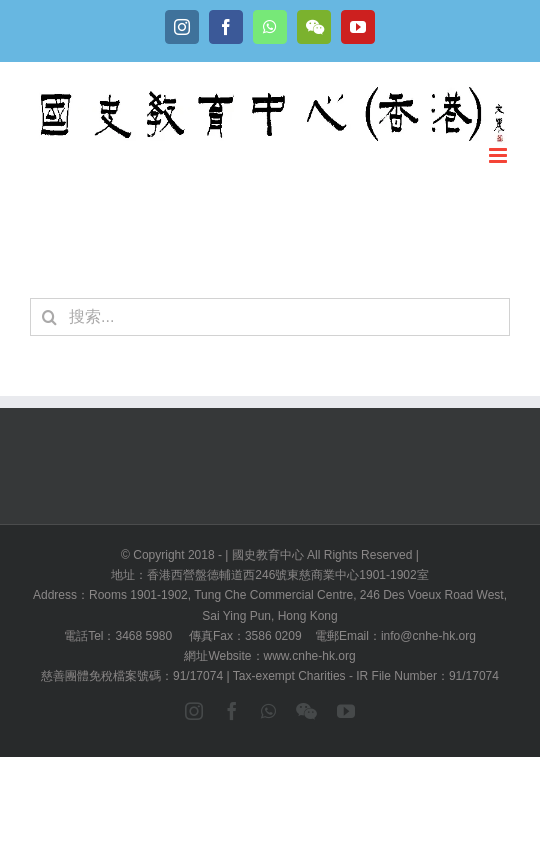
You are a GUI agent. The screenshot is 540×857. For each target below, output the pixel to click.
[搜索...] (270, 317)
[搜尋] (49, 317)
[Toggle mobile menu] (499, 155)
